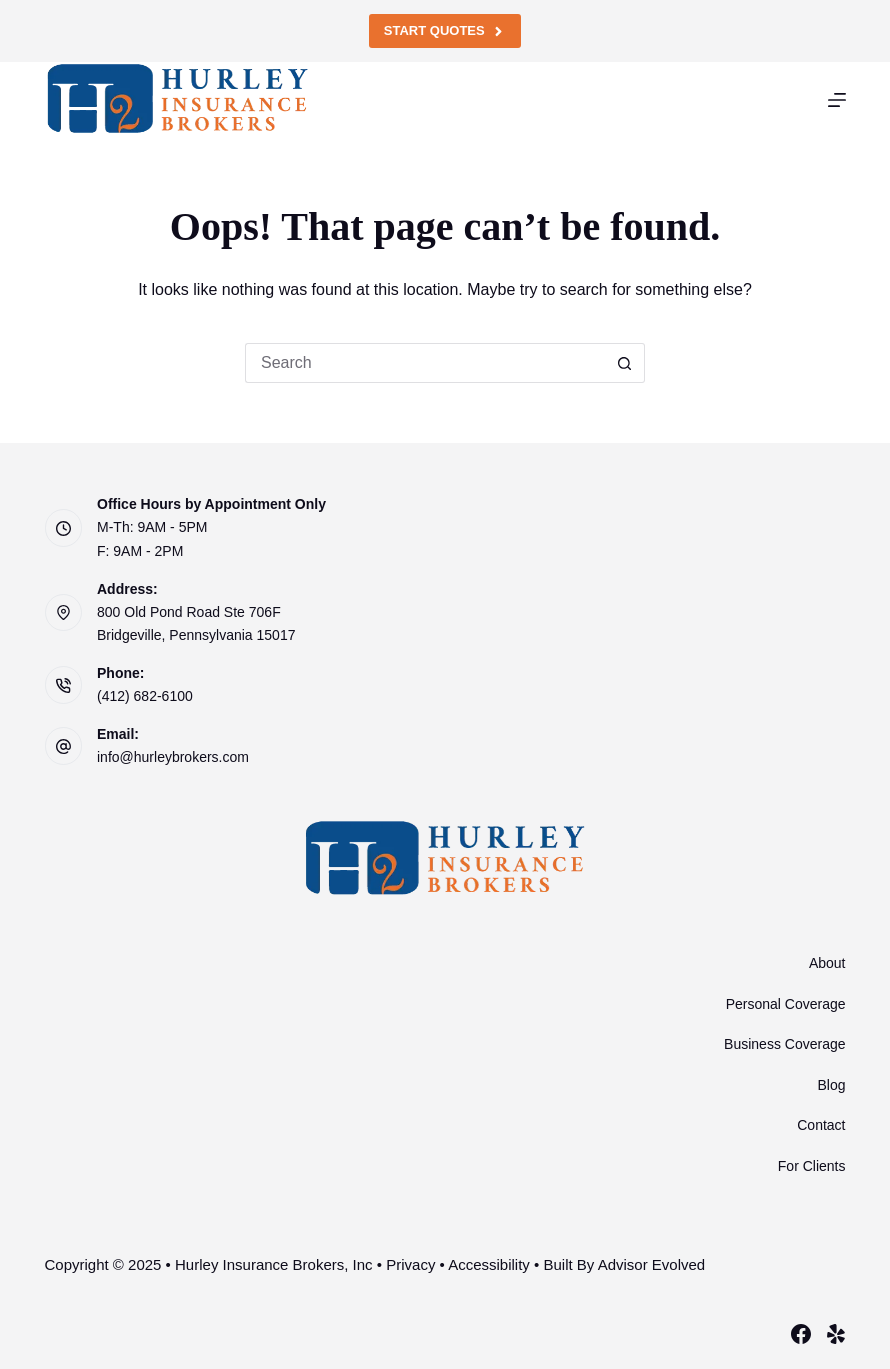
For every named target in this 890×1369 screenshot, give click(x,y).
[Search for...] (425, 363)
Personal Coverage (786, 1004)
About (827, 963)
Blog (831, 1085)
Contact (821, 1125)
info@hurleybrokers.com (173, 757)
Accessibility (489, 1264)
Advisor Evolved (652, 1264)
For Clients (812, 1166)
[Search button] (625, 363)
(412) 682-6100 (145, 696)
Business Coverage (784, 1044)
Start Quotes (445, 31)
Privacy (410, 1264)
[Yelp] (836, 1334)
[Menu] (837, 100)
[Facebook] (801, 1334)
